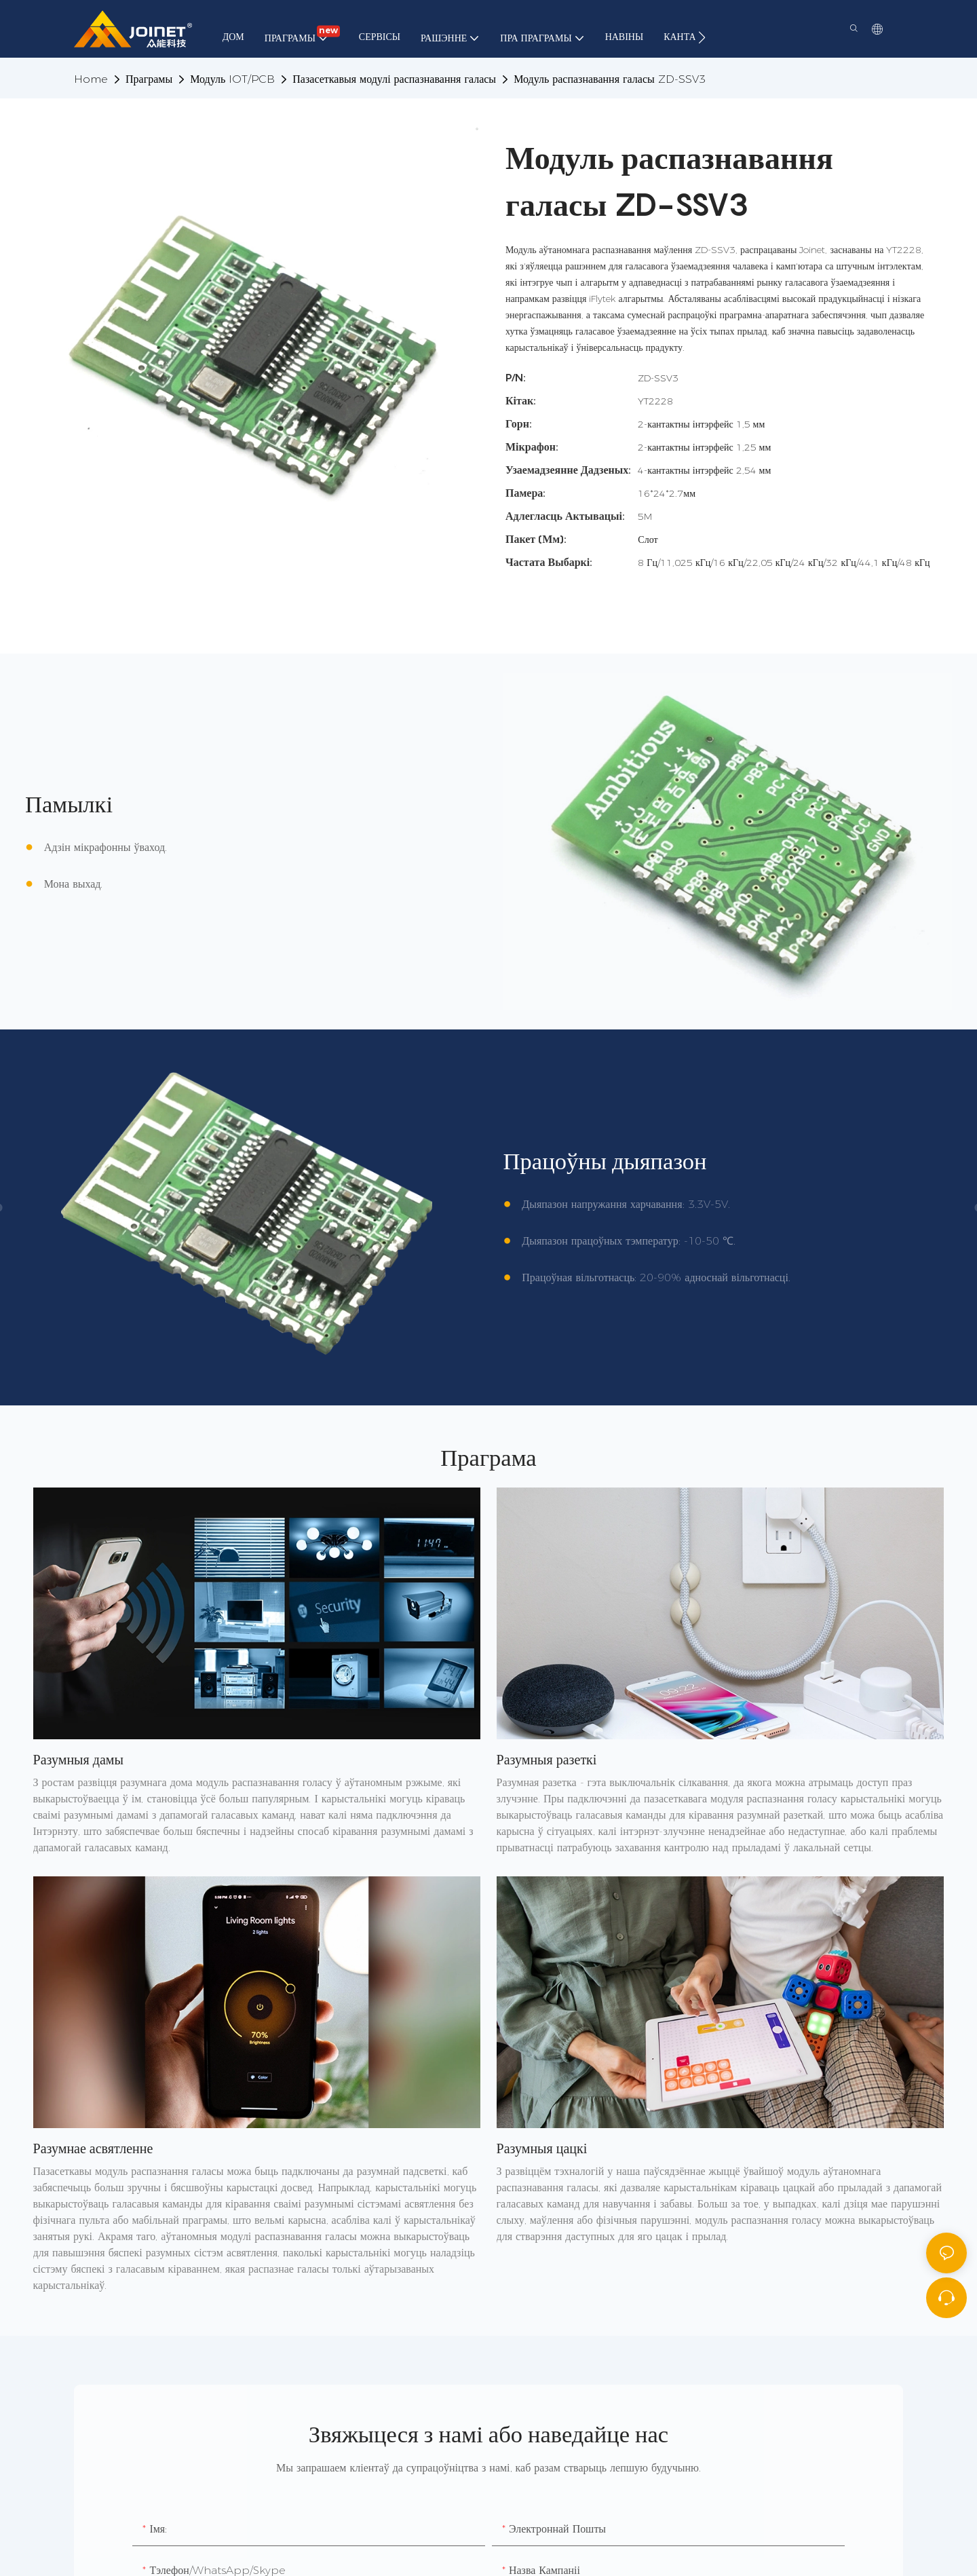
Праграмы (149, 79)
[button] (702, 37)
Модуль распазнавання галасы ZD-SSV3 (610, 79)
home (91, 79)
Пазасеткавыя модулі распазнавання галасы (394, 79)
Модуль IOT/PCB (232, 79)
